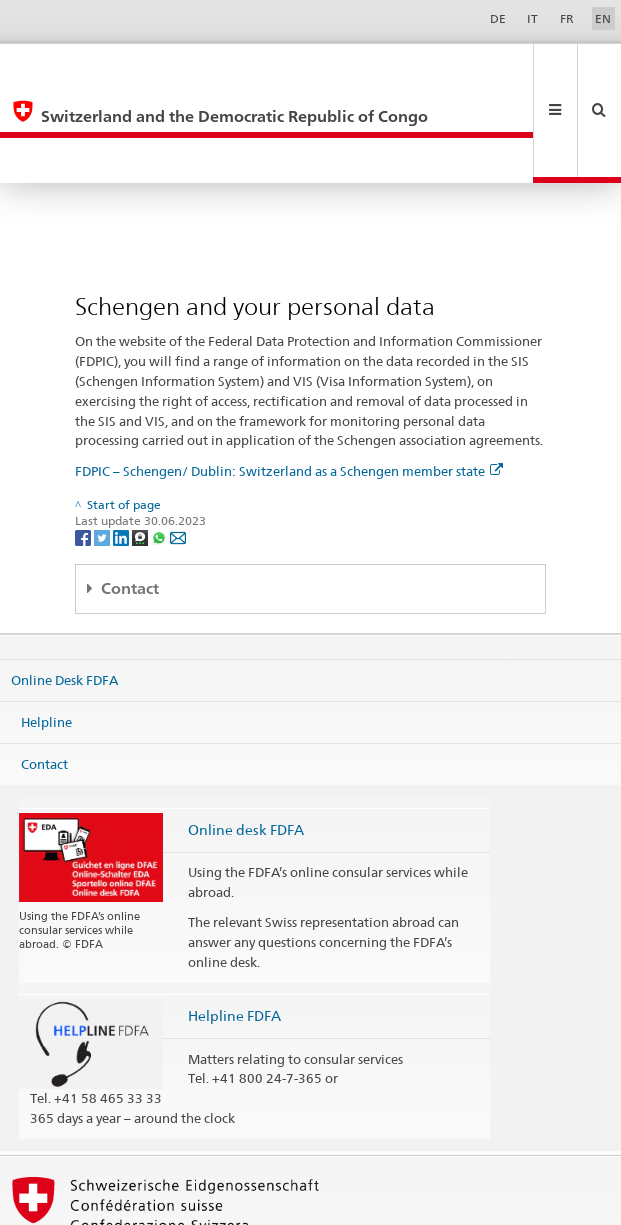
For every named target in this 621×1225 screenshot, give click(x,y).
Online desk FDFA (246, 738)
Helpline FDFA (234, 924)
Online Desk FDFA (64, 589)
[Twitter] (103, 445)
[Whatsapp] (160, 445)
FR (567, 18)
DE (498, 18)
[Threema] (141, 445)
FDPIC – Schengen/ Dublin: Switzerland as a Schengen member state (289, 380)
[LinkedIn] (122, 445)
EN (603, 18)
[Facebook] (84, 445)
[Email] (178, 445)
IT (532, 18)
